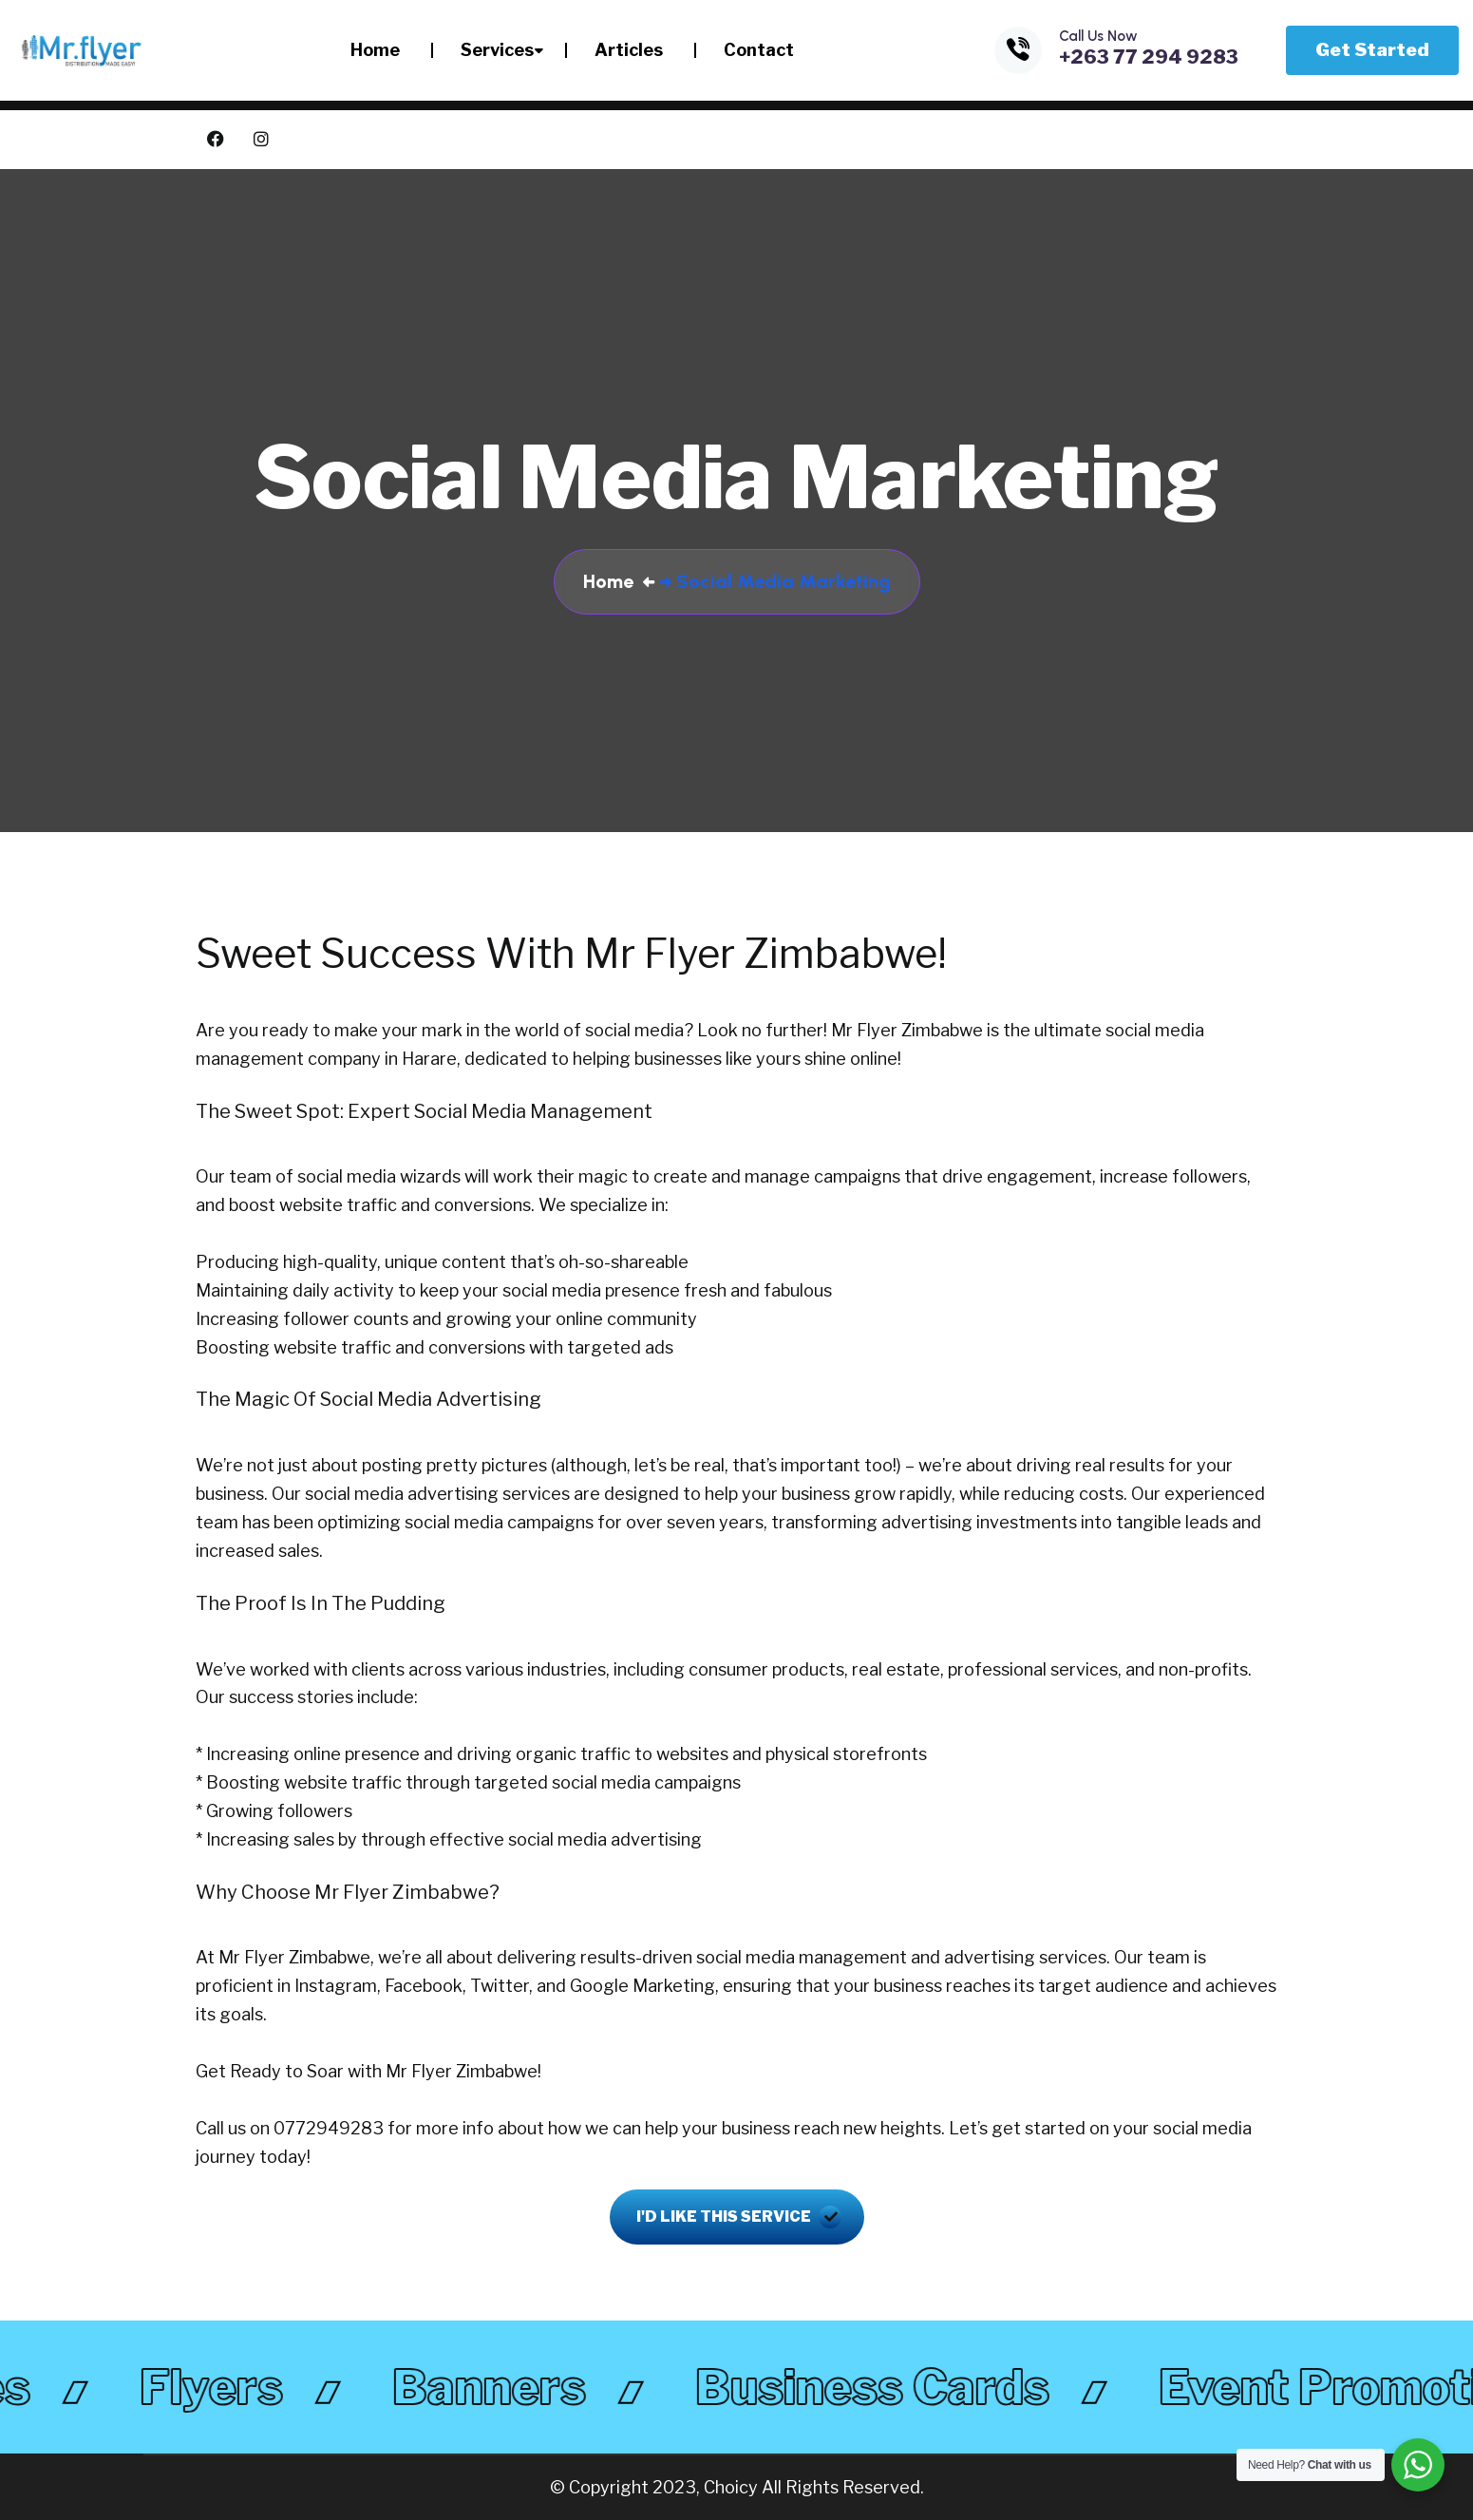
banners (499, 2387)
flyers (221, 2387)
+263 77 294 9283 (1148, 57)
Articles (629, 50)
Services (497, 50)
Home (375, 50)
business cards (883, 2387)
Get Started (1372, 50)
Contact (759, 50)
